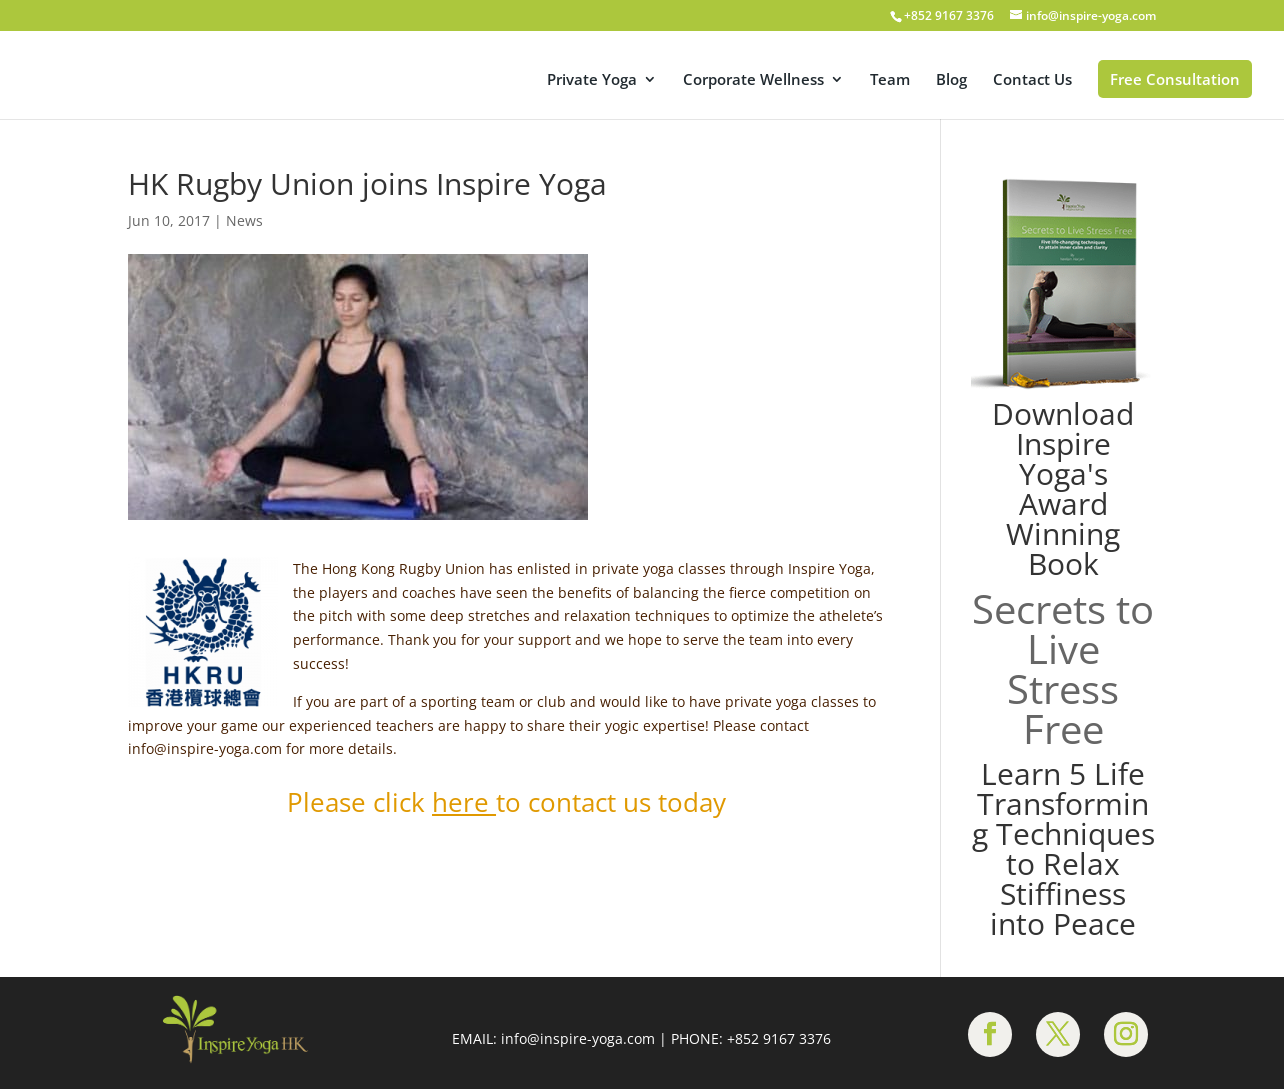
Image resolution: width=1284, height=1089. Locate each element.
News (244, 220)
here (460, 802)
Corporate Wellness (753, 80)
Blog (951, 80)
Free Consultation (1175, 79)
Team (890, 80)
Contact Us (1032, 80)
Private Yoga (592, 80)
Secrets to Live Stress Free (1063, 668)
